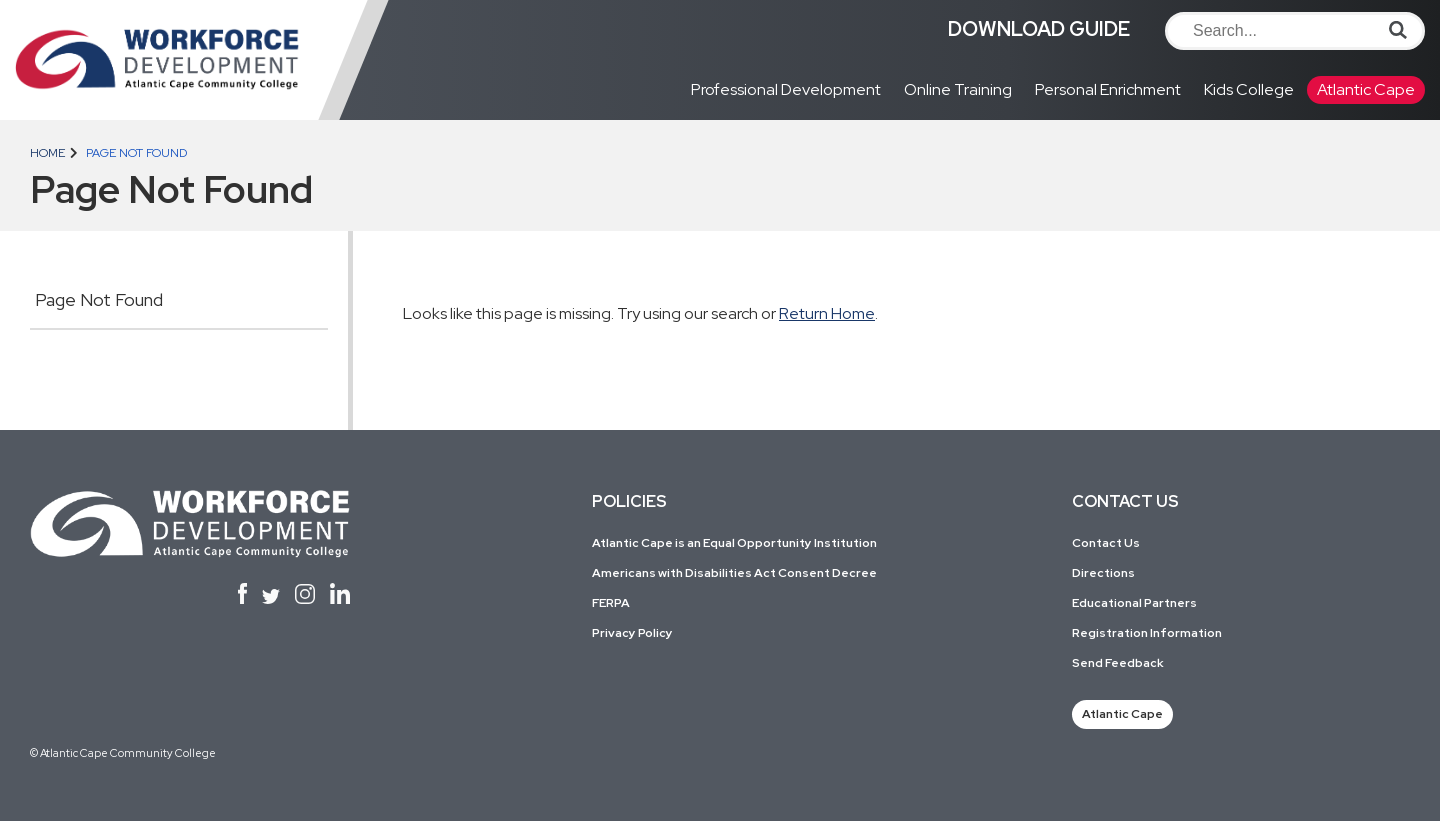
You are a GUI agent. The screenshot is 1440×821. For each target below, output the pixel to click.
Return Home (827, 313)
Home (47, 153)
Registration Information (1147, 633)
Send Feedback (1118, 663)
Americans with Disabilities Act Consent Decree (734, 573)
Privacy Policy (632, 633)
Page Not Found (99, 299)
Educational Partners (1134, 603)
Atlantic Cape (1366, 89)
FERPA (611, 603)
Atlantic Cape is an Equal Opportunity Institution (734, 543)
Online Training (958, 89)
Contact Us (1106, 543)
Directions (1103, 573)
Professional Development (786, 89)
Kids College (1249, 89)
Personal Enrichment (1108, 89)
